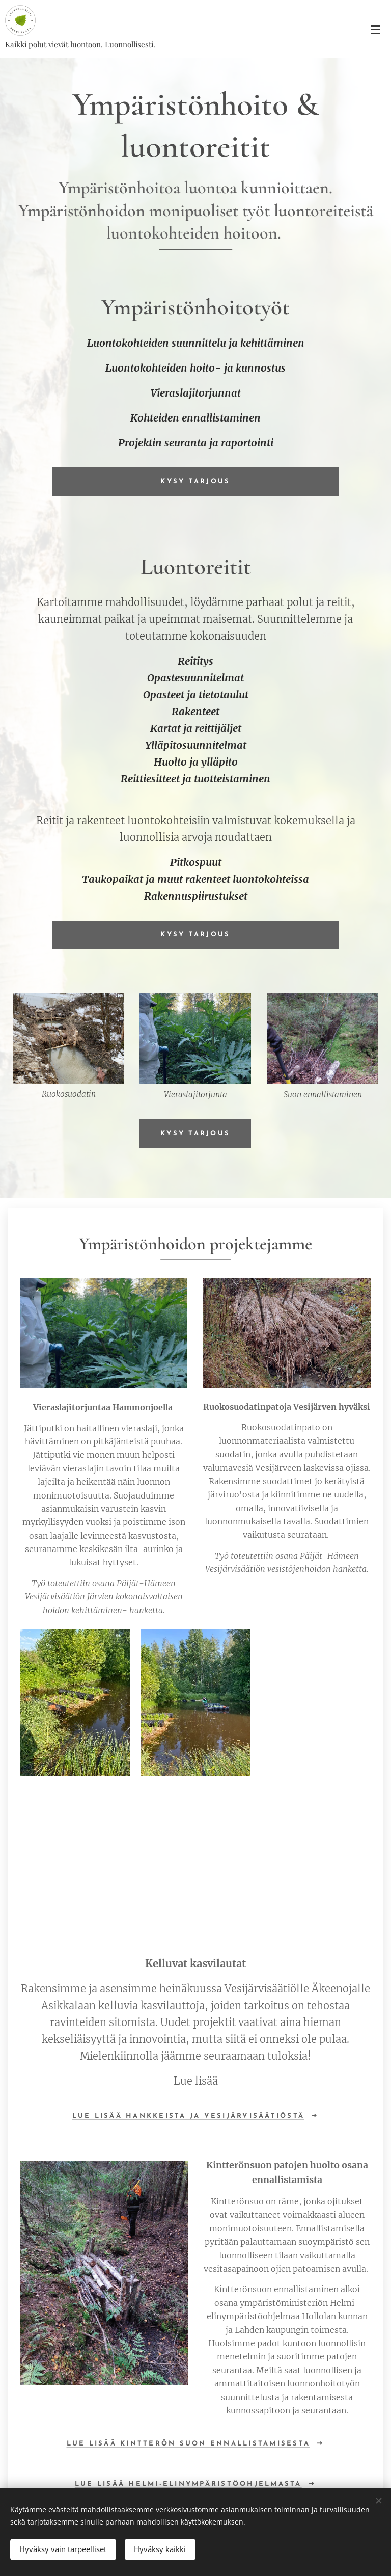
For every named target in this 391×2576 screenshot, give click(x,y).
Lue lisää (196, 2080)
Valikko (375, 29)
